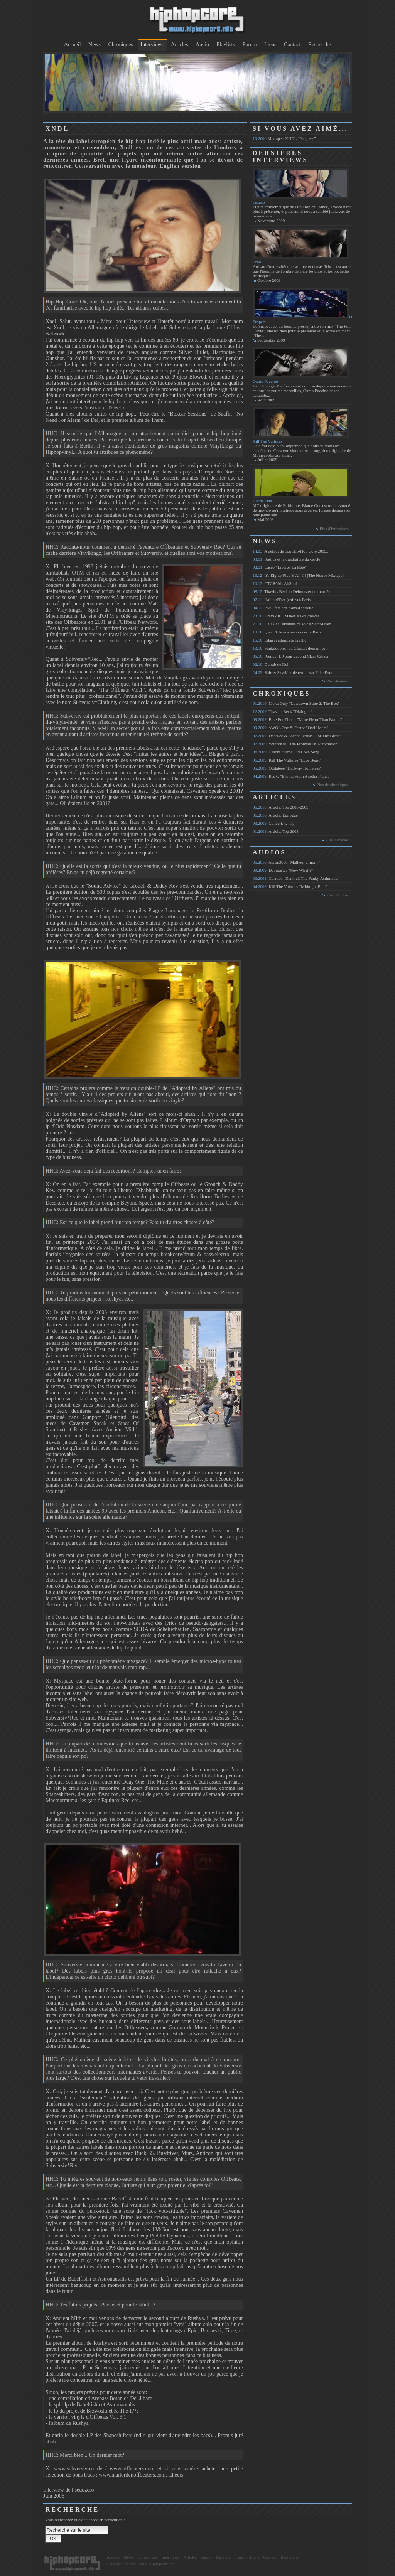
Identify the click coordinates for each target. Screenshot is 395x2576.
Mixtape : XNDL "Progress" (284, 138)
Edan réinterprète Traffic (279, 640)
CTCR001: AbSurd (275, 583)
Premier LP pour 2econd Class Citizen (291, 656)
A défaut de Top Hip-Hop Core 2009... (291, 551)
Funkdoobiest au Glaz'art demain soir (290, 648)
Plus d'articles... (338, 839)
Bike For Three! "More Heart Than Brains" (297, 719)
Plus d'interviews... (336, 528)
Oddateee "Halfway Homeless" (287, 768)
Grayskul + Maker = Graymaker (286, 615)
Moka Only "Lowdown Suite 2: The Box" (296, 703)
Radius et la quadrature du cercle (286, 559)
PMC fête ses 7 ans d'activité (283, 607)
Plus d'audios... (339, 895)
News (94, 44)
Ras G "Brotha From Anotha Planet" (292, 776)
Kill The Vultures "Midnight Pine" (290, 886)
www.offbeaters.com (132, 2469)
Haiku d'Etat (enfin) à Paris (282, 599)
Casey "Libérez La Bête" (280, 567)
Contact (292, 44)
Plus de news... (339, 681)
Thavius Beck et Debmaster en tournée (291, 591)
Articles (179, 44)
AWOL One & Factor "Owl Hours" (290, 727)
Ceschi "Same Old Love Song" (287, 752)
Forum (249, 44)
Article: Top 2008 (276, 831)
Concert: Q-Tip (274, 823)
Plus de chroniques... (334, 784)
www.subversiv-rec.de (78, 2469)
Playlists (225, 44)
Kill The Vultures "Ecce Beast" (287, 760)
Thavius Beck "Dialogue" (282, 711)
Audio (202, 44)
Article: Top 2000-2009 (280, 807)
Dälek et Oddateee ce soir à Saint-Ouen (292, 624)
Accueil (72, 44)
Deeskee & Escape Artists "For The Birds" (297, 735)
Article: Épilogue (275, 815)
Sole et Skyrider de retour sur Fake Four (293, 672)
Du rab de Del (271, 664)
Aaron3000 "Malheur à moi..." (286, 862)
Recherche (319, 44)
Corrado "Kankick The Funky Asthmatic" (296, 878)
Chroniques (120, 44)
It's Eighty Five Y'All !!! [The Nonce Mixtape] (298, 575)
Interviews (152, 44)
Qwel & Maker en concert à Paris (287, 632)
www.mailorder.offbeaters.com (132, 2475)
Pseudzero (83, 2490)
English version (180, 166)
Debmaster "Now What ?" (283, 870)
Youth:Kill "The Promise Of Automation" (296, 743)
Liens (270, 44)
